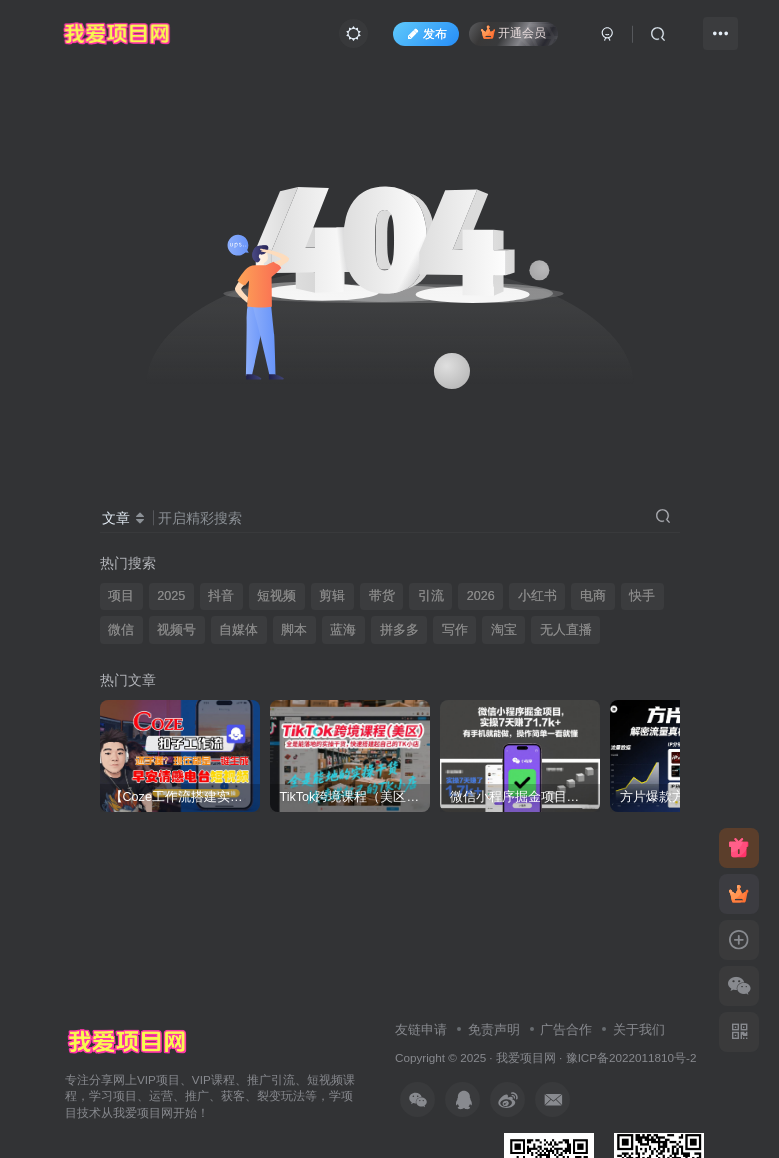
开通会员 (513, 32)
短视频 (276, 596)
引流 (431, 596)
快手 (642, 596)
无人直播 (566, 630)
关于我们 (639, 1029)
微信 (121, 630)
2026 (481, 596)
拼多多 (399, 630)
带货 (382, 596)
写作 (455, 630)
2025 (171, 596)
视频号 (176, 630)
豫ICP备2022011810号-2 (631, 1057)
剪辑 (332, 596)
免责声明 (494, 1029)
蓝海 (343, 630)
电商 (593, 596)
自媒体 (238, 630)
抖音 (221, 596)
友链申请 (421, 1029)
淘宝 (504, 630)
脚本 (294, 630)
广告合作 (566, 1029)
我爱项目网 (526, 1057)
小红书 (537, 596)
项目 (121, 596)
